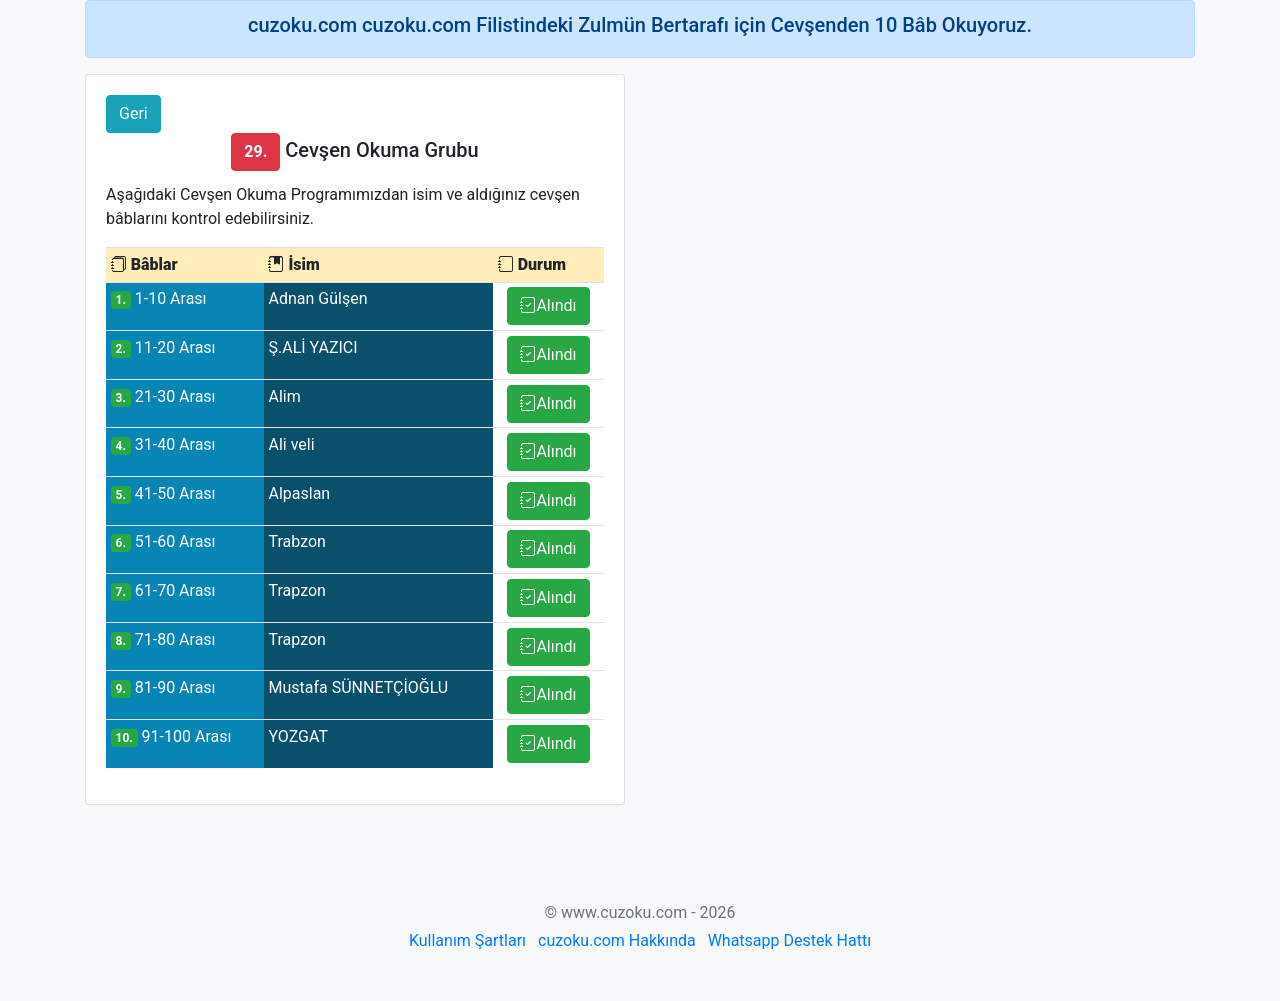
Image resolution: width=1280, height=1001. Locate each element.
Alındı (548, 305)
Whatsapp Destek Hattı (789, 940)
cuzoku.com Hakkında (617, 940)
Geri (133, 113)
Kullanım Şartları (467, 940)
